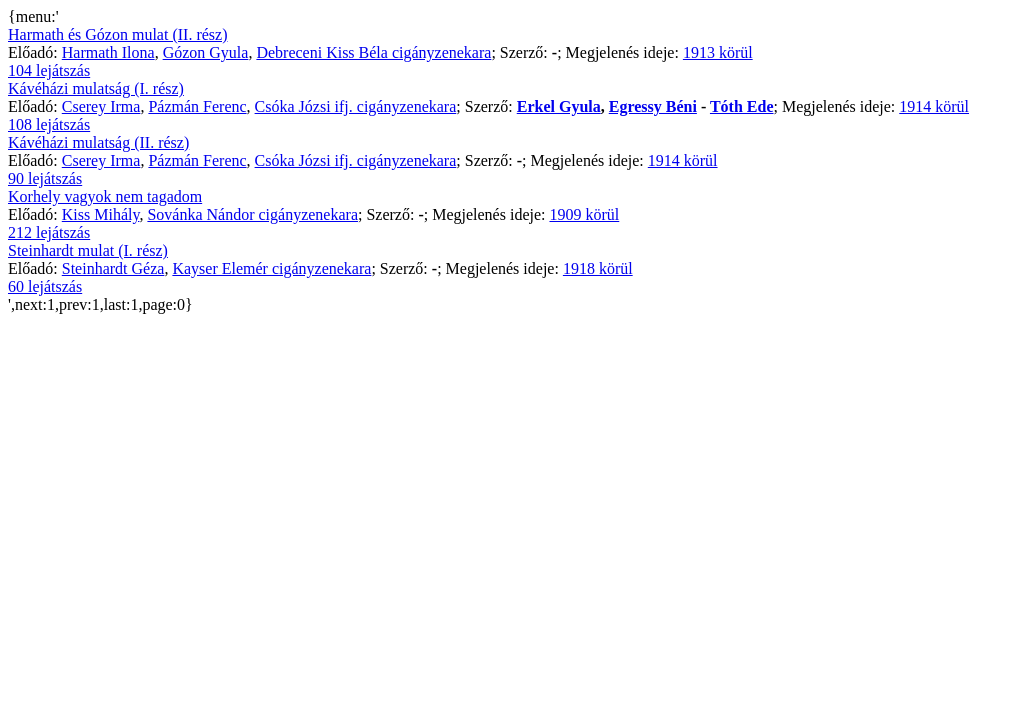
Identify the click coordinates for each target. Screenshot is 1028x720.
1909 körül (584, 214)
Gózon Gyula (206, 52)
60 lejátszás (45, 286)
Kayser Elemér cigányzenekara (271, 268)
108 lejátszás (49, 124)
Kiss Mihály (101, 214)
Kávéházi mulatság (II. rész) (98, 142)
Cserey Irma (101, 106)
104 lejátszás (49, 70)
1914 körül (934, 106)
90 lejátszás (45, 178)
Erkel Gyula (559, 106)
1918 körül (598, 268)
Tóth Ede (742, 106)
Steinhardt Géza (113, 268)
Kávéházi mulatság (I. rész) (96, 88)
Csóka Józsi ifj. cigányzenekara (356, 106)
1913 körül (718, 52)
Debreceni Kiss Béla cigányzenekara (373, 52)
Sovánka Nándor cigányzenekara (252, 214)
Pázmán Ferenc (197, 106)
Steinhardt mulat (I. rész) (88, 250)
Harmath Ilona (108, 52)
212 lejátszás (49, 232)
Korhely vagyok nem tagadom (105, 196)
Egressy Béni (653, 106)
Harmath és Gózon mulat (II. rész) (117, 34)
